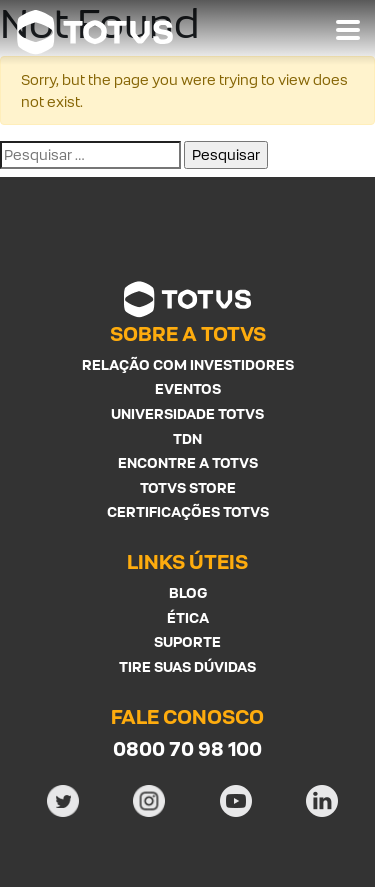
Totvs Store (188, 487)
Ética (188, 617)
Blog (188, 592)
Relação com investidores (188, 364)
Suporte (187, 641)
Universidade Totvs (187, 413)
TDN (187, 438)
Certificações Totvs (188, 511)
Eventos (188, 388)
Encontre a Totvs (188, 462)
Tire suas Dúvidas (187, 666)
